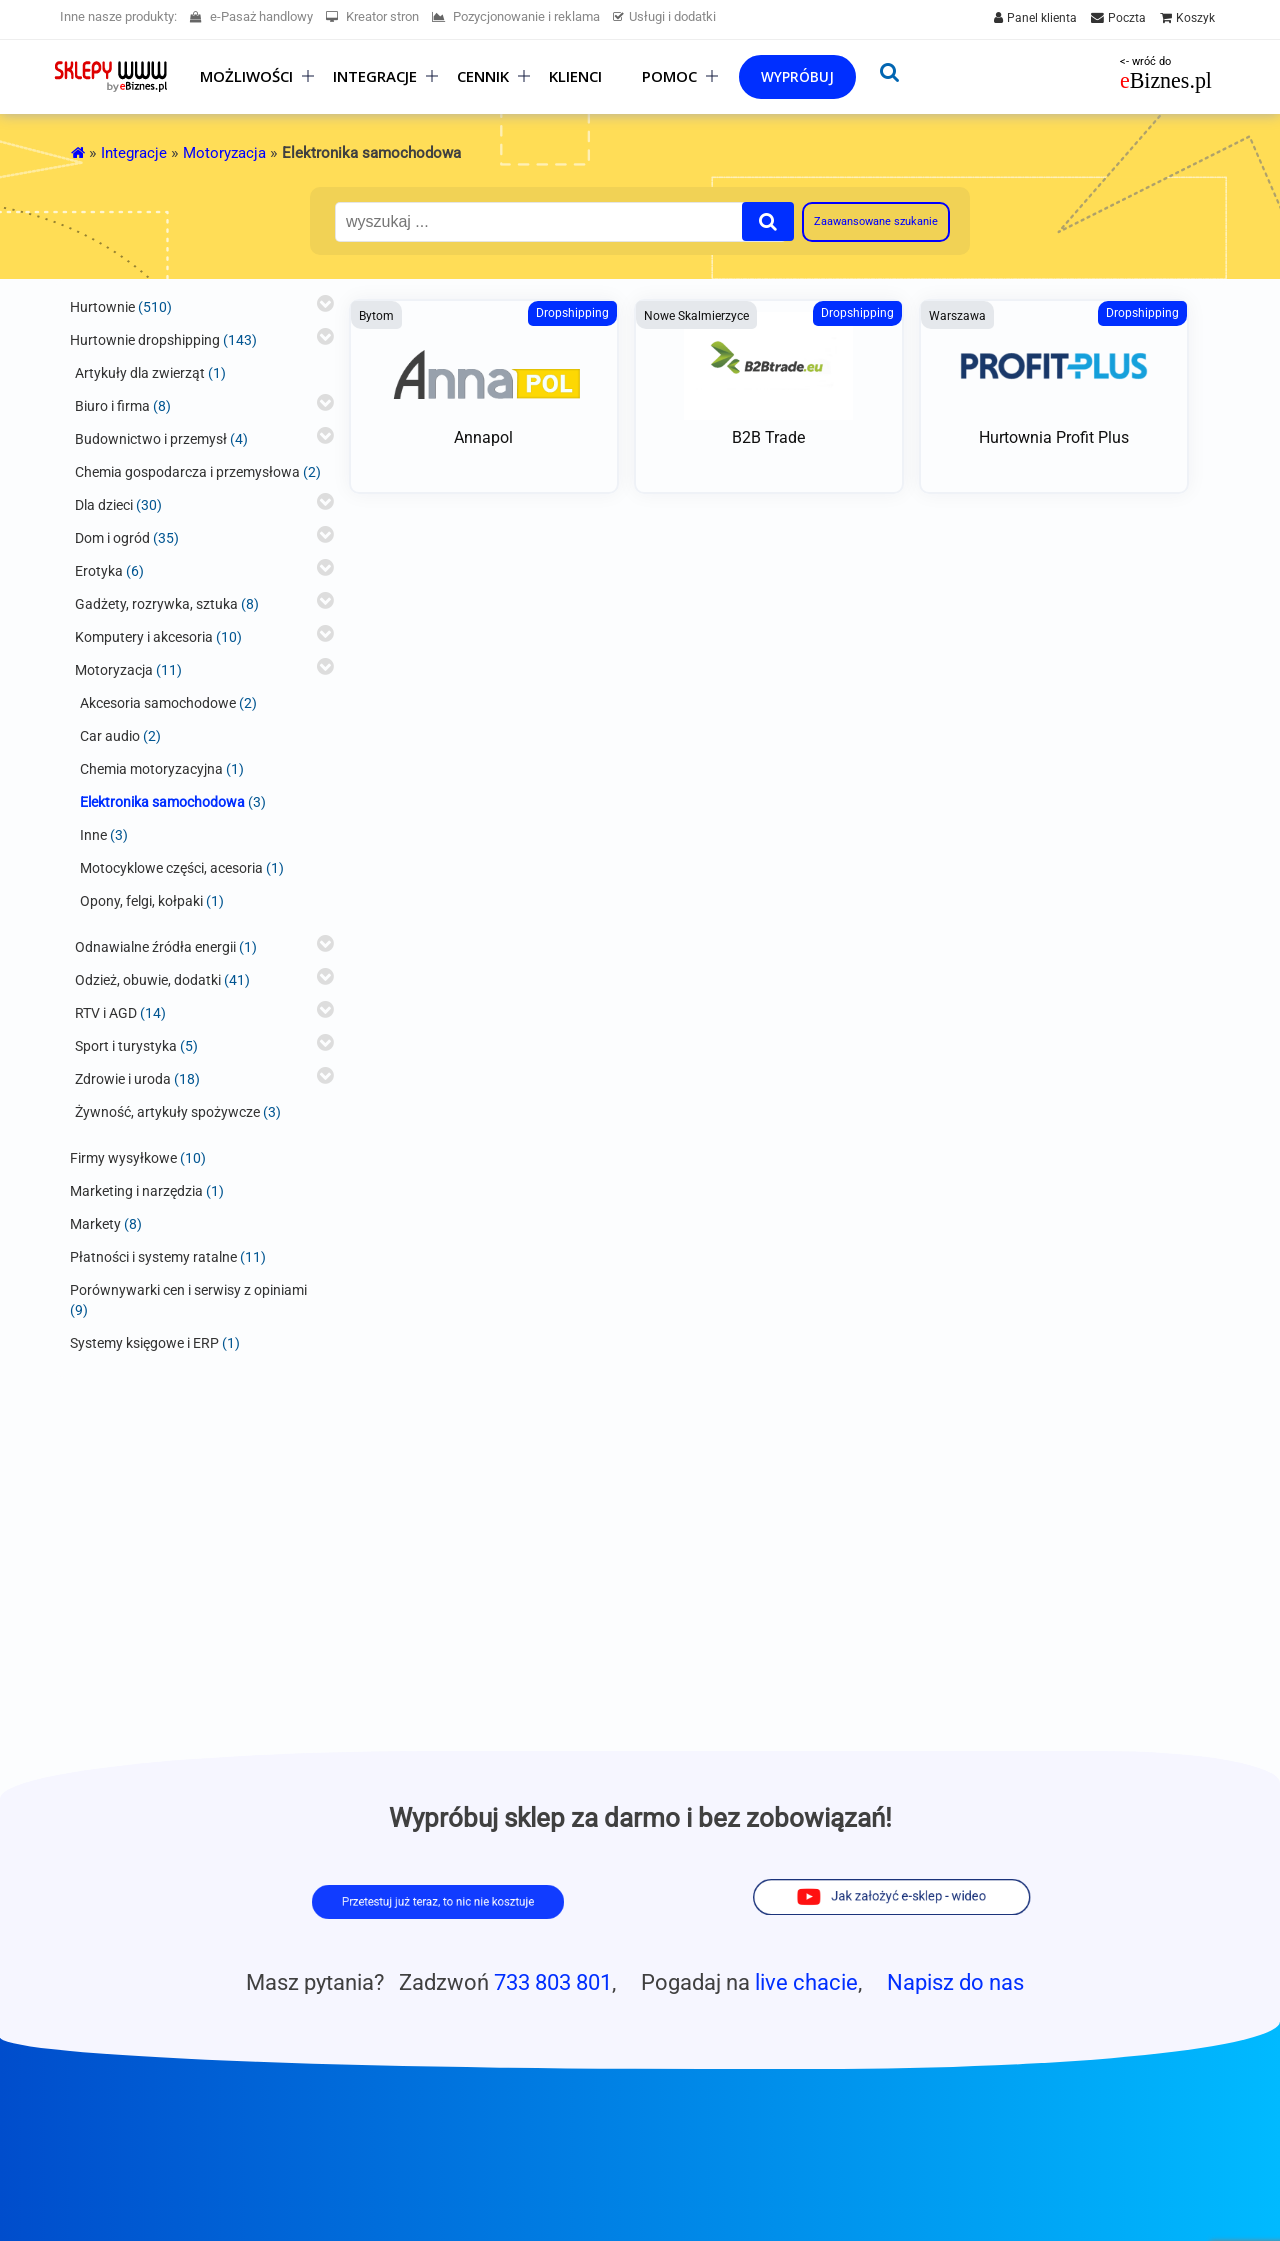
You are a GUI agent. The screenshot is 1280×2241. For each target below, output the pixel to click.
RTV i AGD (106, 1013)
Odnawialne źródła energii (155, 947)
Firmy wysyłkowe (123, 1158)
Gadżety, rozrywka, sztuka (156, 604)
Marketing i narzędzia (136, 1191)
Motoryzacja (224, 153)
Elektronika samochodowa (162, 802)
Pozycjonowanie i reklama (516, 16)
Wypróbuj (797, 76)
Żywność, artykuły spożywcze (167, 1112)
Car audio (110, 736)
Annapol (483, 437)
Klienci (575, 76)
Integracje (134, 153)
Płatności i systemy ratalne (153, 1257)
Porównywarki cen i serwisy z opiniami (188, 1290)
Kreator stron (372, 16)
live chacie (806, 1982)
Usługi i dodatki (664, 16)
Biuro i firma (112, 406)
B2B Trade (768, 437)
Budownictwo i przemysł (151, 439)
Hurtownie (102, 307)
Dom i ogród (112, 538)
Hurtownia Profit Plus (1054, 437)
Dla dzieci (104, 505)
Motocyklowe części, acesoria (171, 868)
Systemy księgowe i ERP (144, 1343)
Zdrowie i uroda (123, 1079)
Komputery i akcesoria (144, 637)
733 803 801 (553, 1982)
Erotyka (99, 571)
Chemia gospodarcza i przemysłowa (187, 472)
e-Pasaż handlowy (251, 16)
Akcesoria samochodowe (158, 703)
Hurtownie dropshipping (145, 340)
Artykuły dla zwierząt (140, 373)
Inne (93, 835)
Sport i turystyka (126, 1046)
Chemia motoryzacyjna (151, 769)
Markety (95, 1224)
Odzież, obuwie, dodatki (148, 980)
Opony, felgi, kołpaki (141, 901)
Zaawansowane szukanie (876, 221)
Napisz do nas (955, 1982)
